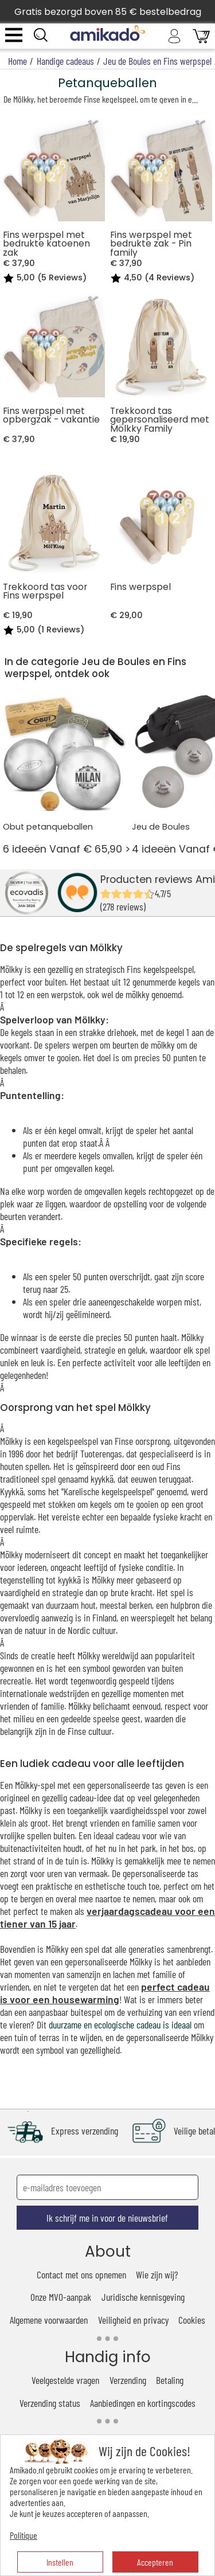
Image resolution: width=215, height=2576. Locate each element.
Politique (23, 2535)
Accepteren (155, 2562)
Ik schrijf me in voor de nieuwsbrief (107, 2217)
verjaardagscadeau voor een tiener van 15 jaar (107, 1917)
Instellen (59, 2562)
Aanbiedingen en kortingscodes (143, 2403)
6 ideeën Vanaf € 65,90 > (65, 773)
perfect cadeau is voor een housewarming (105, 1993)
